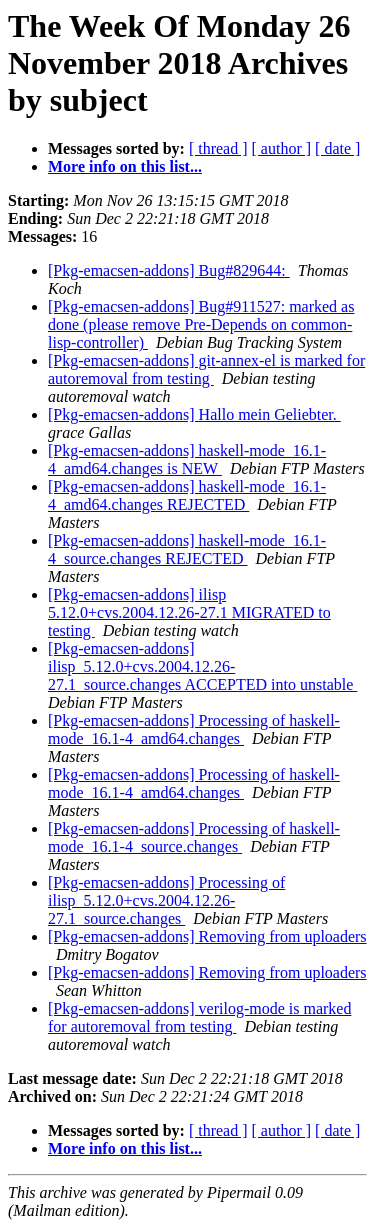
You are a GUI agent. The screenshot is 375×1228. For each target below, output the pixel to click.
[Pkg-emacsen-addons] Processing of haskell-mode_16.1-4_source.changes (194, 837)
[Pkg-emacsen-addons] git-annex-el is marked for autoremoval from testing (206, 369)
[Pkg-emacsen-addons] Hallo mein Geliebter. (194, 414)
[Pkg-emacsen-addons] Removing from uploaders (207, 936)
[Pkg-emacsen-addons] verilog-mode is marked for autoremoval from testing (199, 1017)
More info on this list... (125, 166)
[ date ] (337, 148)
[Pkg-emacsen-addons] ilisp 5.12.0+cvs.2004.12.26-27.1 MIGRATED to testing (189, 612)
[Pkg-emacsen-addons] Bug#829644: (169, 270)
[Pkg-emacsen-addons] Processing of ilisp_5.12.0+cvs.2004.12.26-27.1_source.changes (166, 900)
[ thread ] (218, 148)
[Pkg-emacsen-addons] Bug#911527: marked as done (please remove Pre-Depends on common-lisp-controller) (201, 324)
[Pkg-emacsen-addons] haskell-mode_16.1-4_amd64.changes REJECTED (187, 495)
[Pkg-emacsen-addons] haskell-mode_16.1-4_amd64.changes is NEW (187, 459)
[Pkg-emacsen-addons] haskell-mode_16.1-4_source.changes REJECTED (187, 549)
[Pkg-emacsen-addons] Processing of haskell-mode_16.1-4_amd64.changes (194, 729)
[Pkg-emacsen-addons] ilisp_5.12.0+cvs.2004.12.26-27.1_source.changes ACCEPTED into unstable (202, 666)
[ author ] (282, 148)
